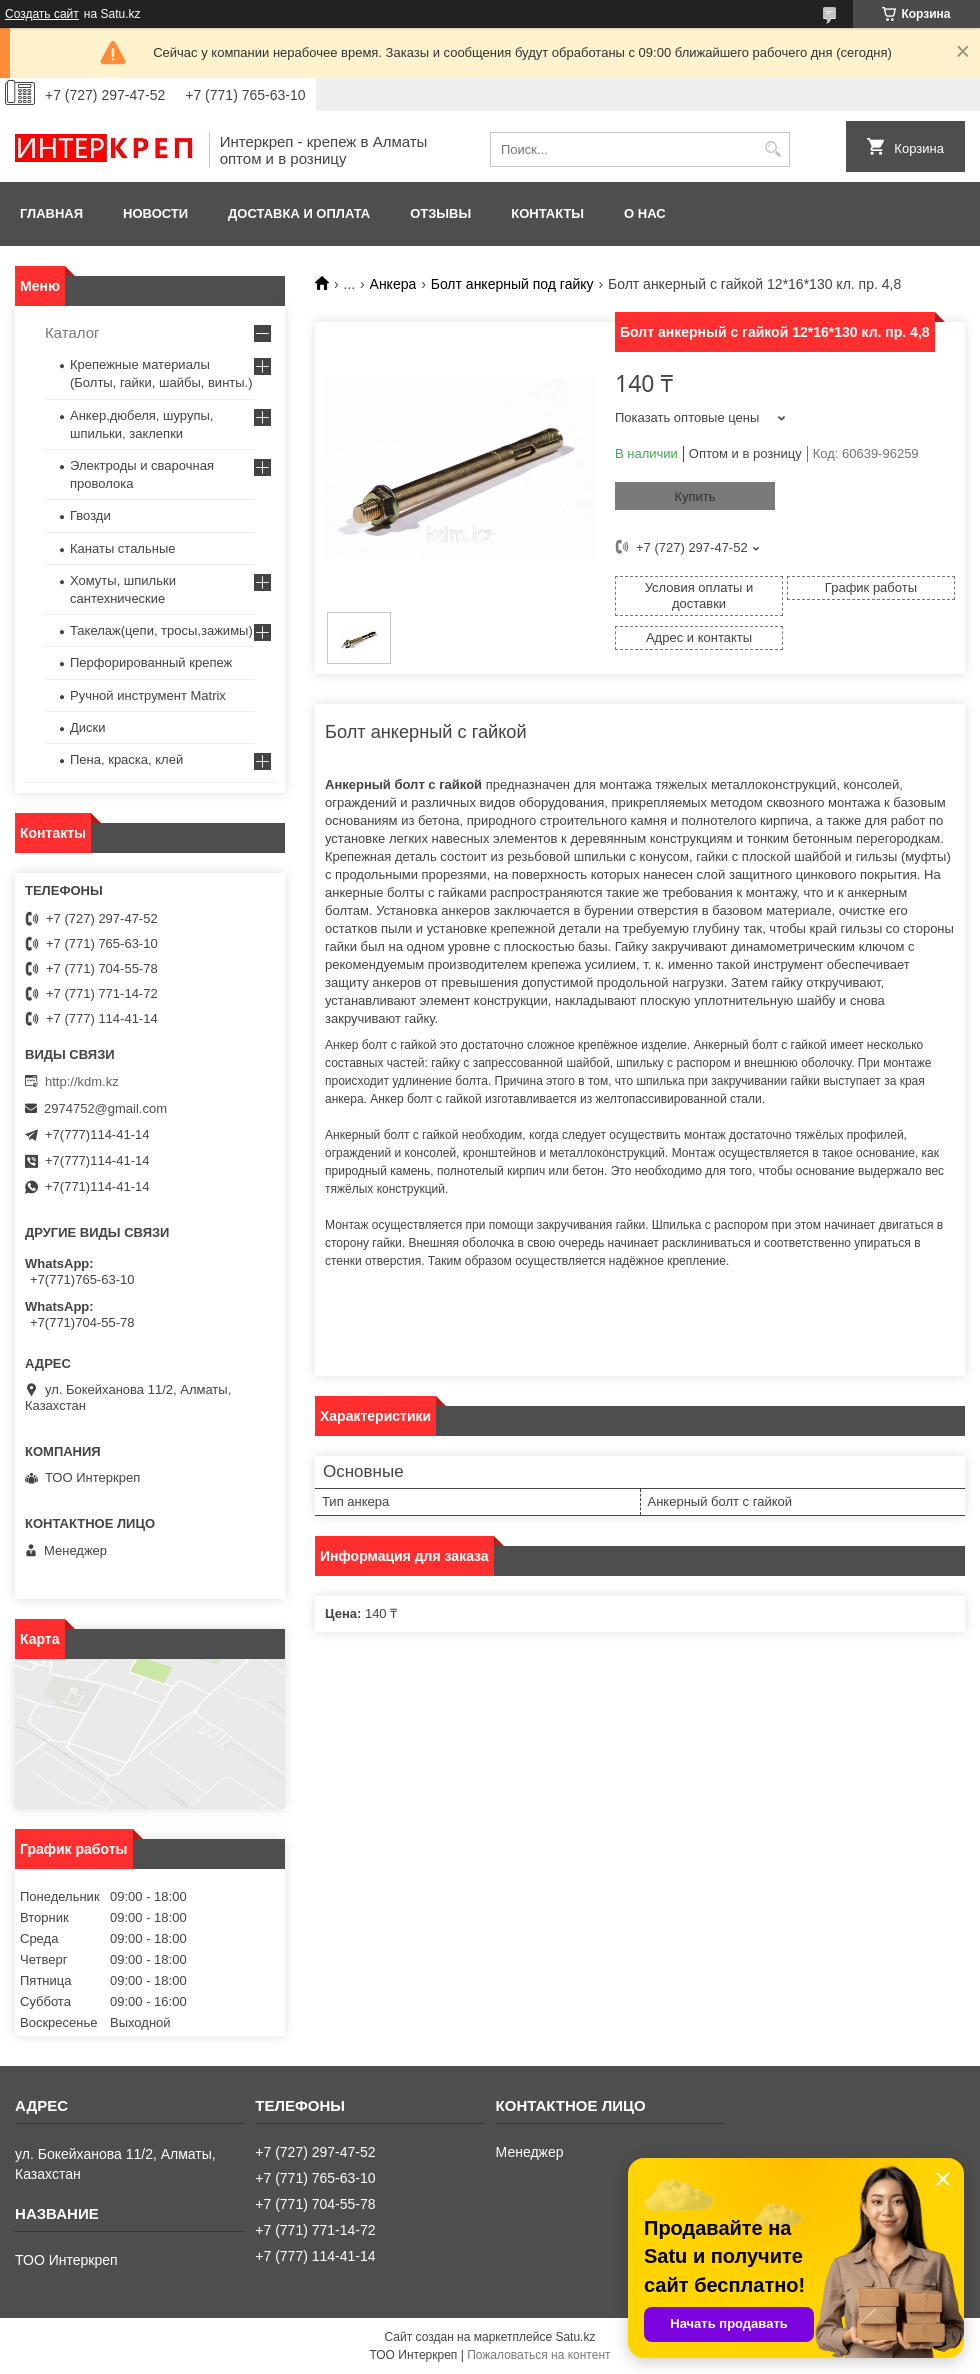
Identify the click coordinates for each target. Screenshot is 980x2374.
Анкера (393, 284)
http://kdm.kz (82, 1081)
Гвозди (90, 515)
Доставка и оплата (299, 213)
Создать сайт (42, 14)
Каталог (72, 332)
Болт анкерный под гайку (512, 284)
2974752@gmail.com (105, 1108)
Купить (694, 496)
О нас (645, 213)
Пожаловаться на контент (538, 2355)
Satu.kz (575, 2337)
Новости (155, 213)
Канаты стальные (123, 548)
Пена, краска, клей (126, 759)
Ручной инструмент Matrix (148, 695)
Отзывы (440, 213)
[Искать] (772, 149)
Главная (51, 213)
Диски (88, 727)
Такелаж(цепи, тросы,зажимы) (161, 630)
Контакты (547, 213)
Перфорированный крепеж (151, 662)
